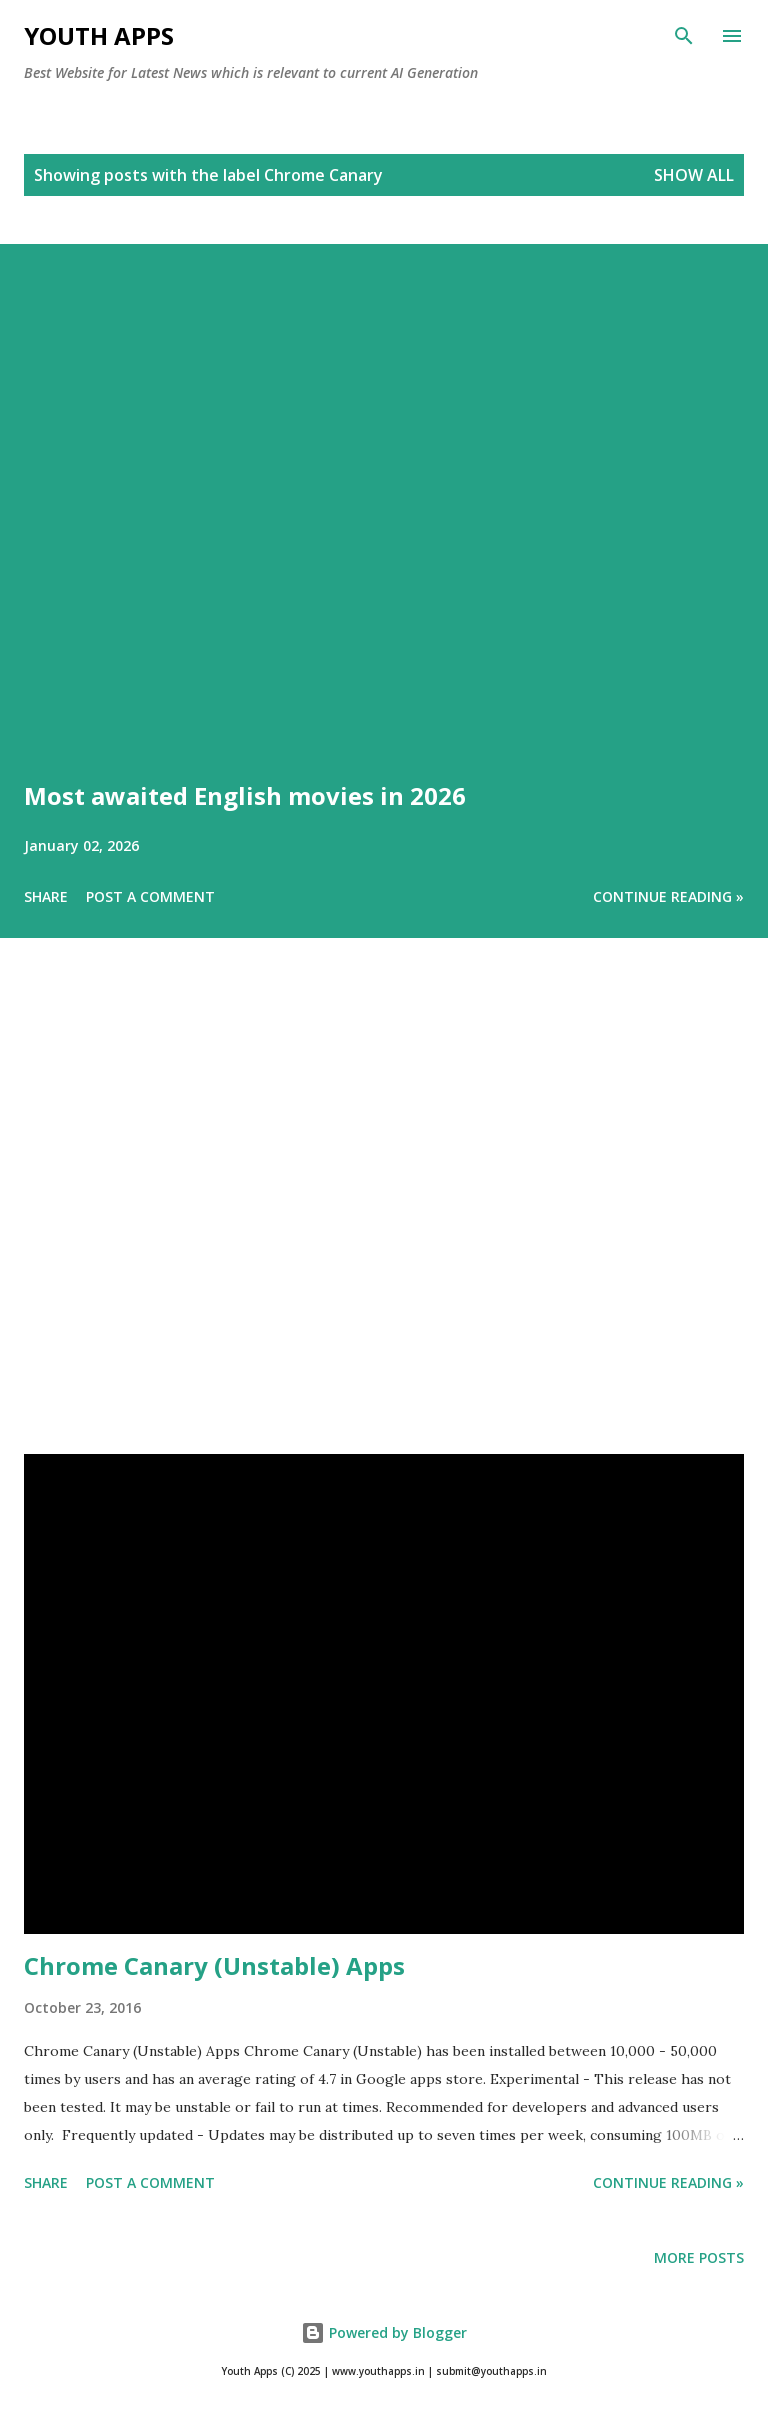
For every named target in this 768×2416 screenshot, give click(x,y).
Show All (694, 175)
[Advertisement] (384, 1224)
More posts (699, 2257)
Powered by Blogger (384, 2332)
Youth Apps (99, 35)
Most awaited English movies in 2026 (245, 795)
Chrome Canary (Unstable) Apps (214, 1965)
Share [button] (46, 896)
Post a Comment (150, 896)
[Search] (684, 36)
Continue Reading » (668, 896)
